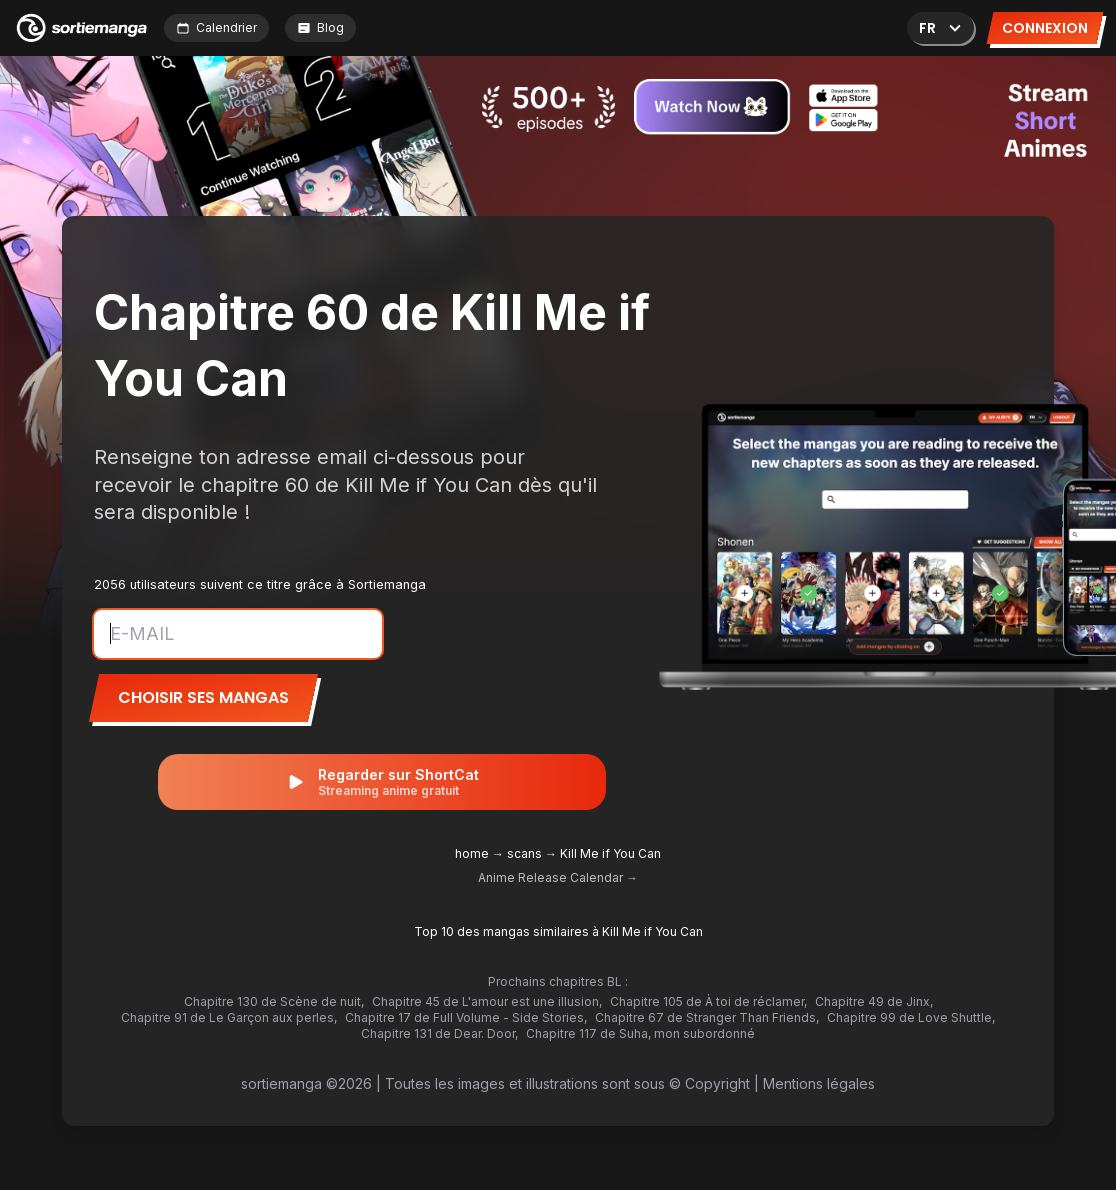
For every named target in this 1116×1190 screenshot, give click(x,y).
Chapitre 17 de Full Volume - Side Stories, (466, 1017)
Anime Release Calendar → (558, 877)
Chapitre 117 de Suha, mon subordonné (640, 1033)
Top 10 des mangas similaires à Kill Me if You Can (558, 931)
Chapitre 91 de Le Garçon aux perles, (229, 1017)
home (472, 853)
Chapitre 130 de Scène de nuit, (274, 1001)
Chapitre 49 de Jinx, (874, 1001)
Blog (320, 27)
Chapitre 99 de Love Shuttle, (911, 1017)
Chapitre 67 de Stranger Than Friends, (707, 1017)
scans (524, 853)
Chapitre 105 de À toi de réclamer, (708, 1001)
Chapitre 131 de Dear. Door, (439, 1033)
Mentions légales (819, 1083)
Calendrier (216, 27)
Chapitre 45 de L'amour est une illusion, (487, 1001)
